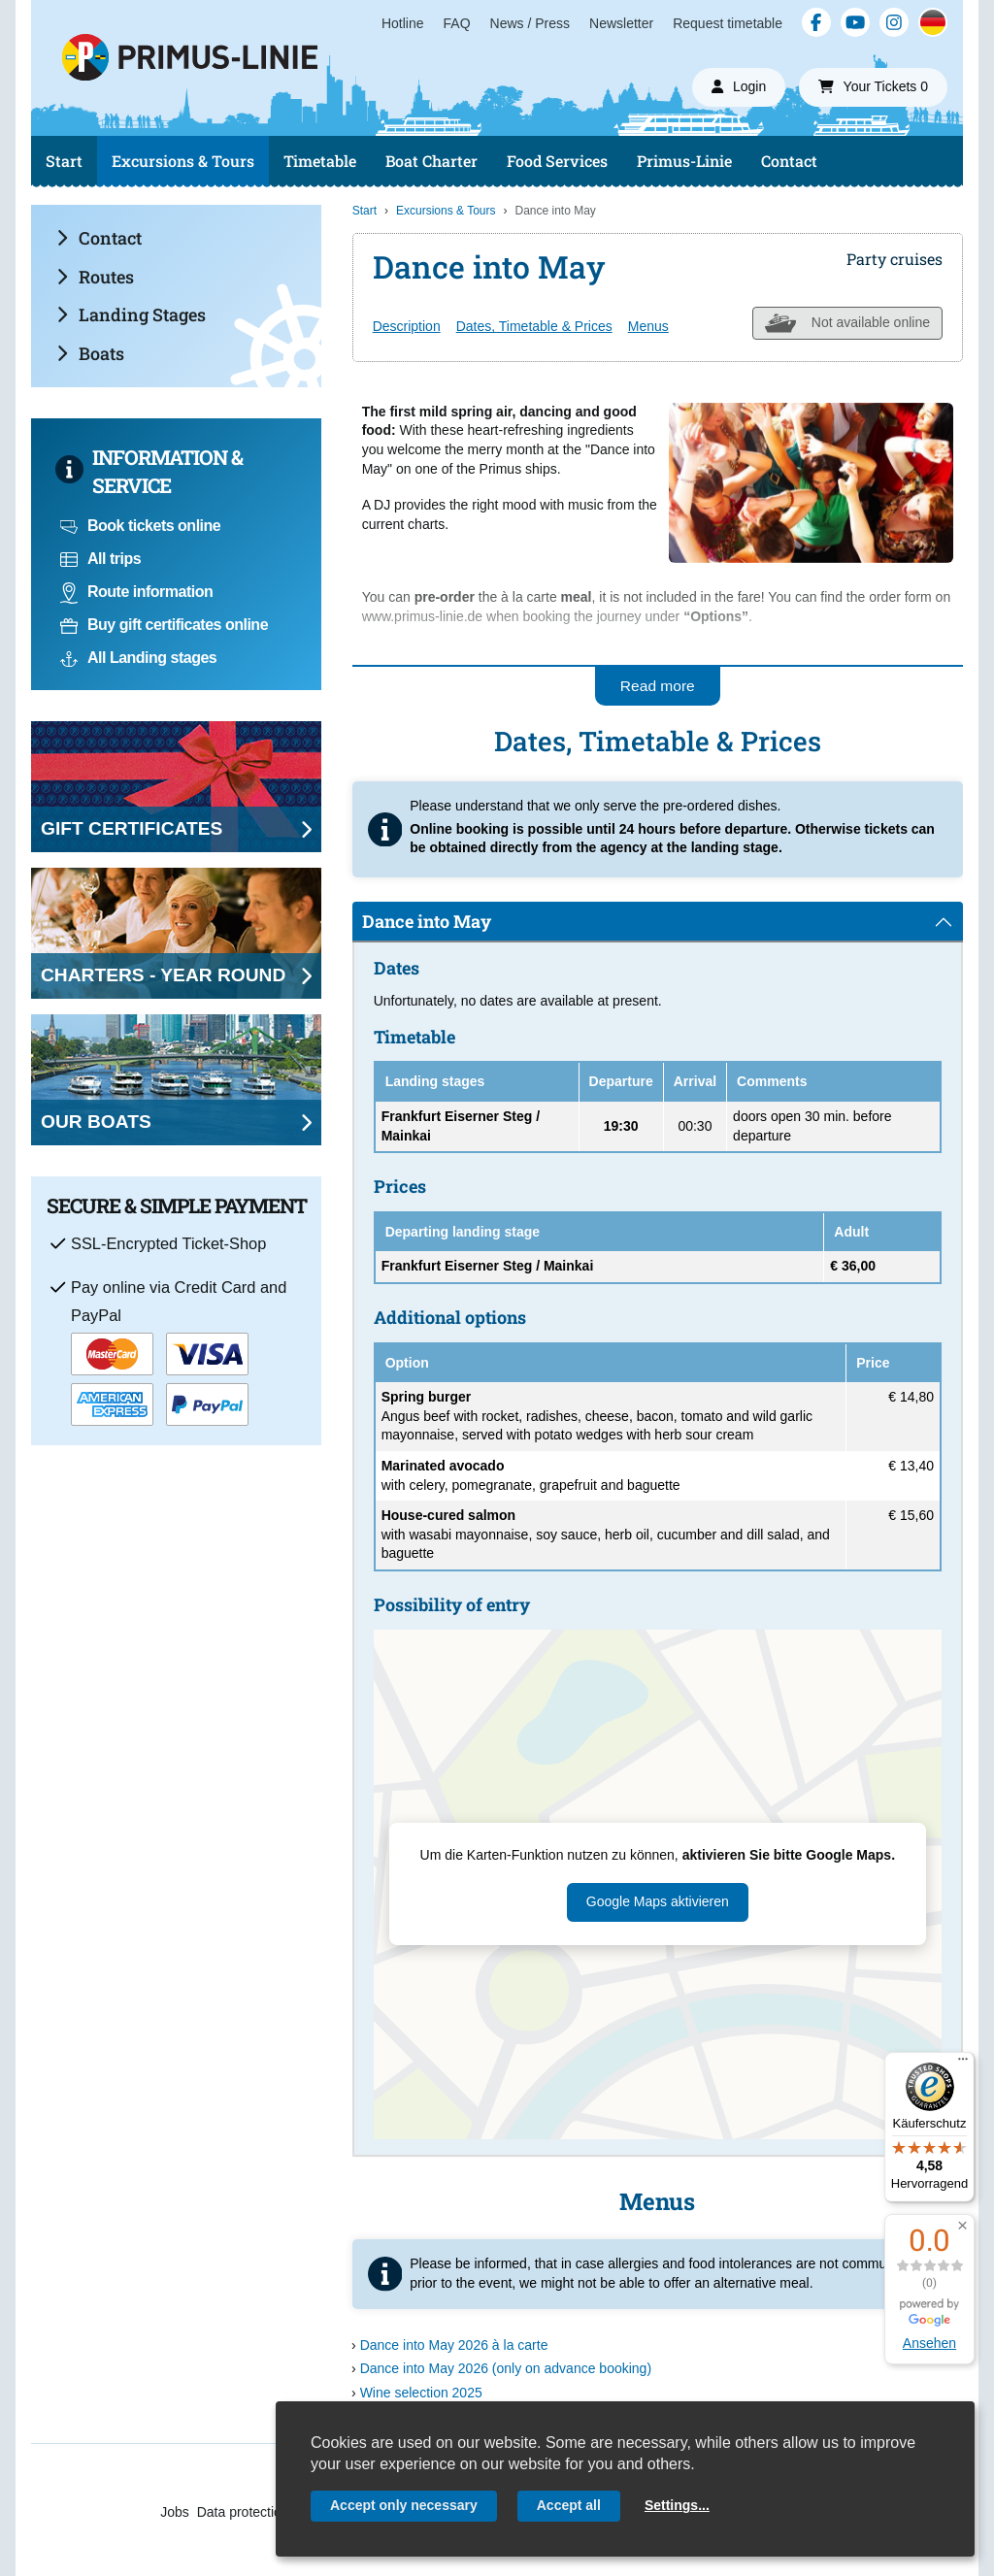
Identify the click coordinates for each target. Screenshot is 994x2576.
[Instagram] (894, 22)
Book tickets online (140, 525)
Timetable (319, 160)
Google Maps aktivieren (657, 1901)
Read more (657, 685)
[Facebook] (816, 22)
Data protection (243, 2512)
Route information (136, 591)
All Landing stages (138, 657)
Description (407, 326)
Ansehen (929, 2343)
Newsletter (621, 23)
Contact (789, 160)
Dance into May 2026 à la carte (454, 2345)
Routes (95, 276)
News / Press (530, 23)
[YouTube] (855, 22)
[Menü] (963, 2063)
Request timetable (727, 23)
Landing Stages (131, 314)
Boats (90, 353)
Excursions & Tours (183, 160)
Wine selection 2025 (421, 2392)
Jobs (174, 2512)
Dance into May (426, 921)
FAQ (457, 23)
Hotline (402, 23)
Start (64, 160)
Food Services (557, 160)
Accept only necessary (404, 2505)
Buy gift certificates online (164, 624)
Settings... (677, 2505)
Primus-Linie (684, 160)
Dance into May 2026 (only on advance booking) (505, 2368)
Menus (648, 326)
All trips (100, 558)
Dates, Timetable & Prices (534, 326)
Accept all (569, 2505)
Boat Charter (431, 160)
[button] (962, 2226)
